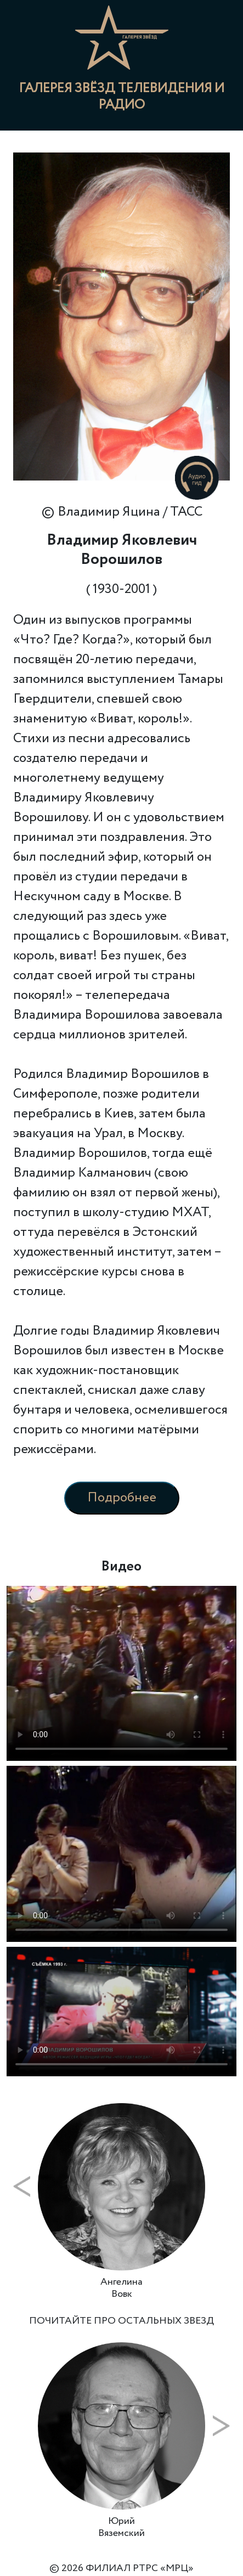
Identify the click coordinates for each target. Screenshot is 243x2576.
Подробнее (121, 1497)
